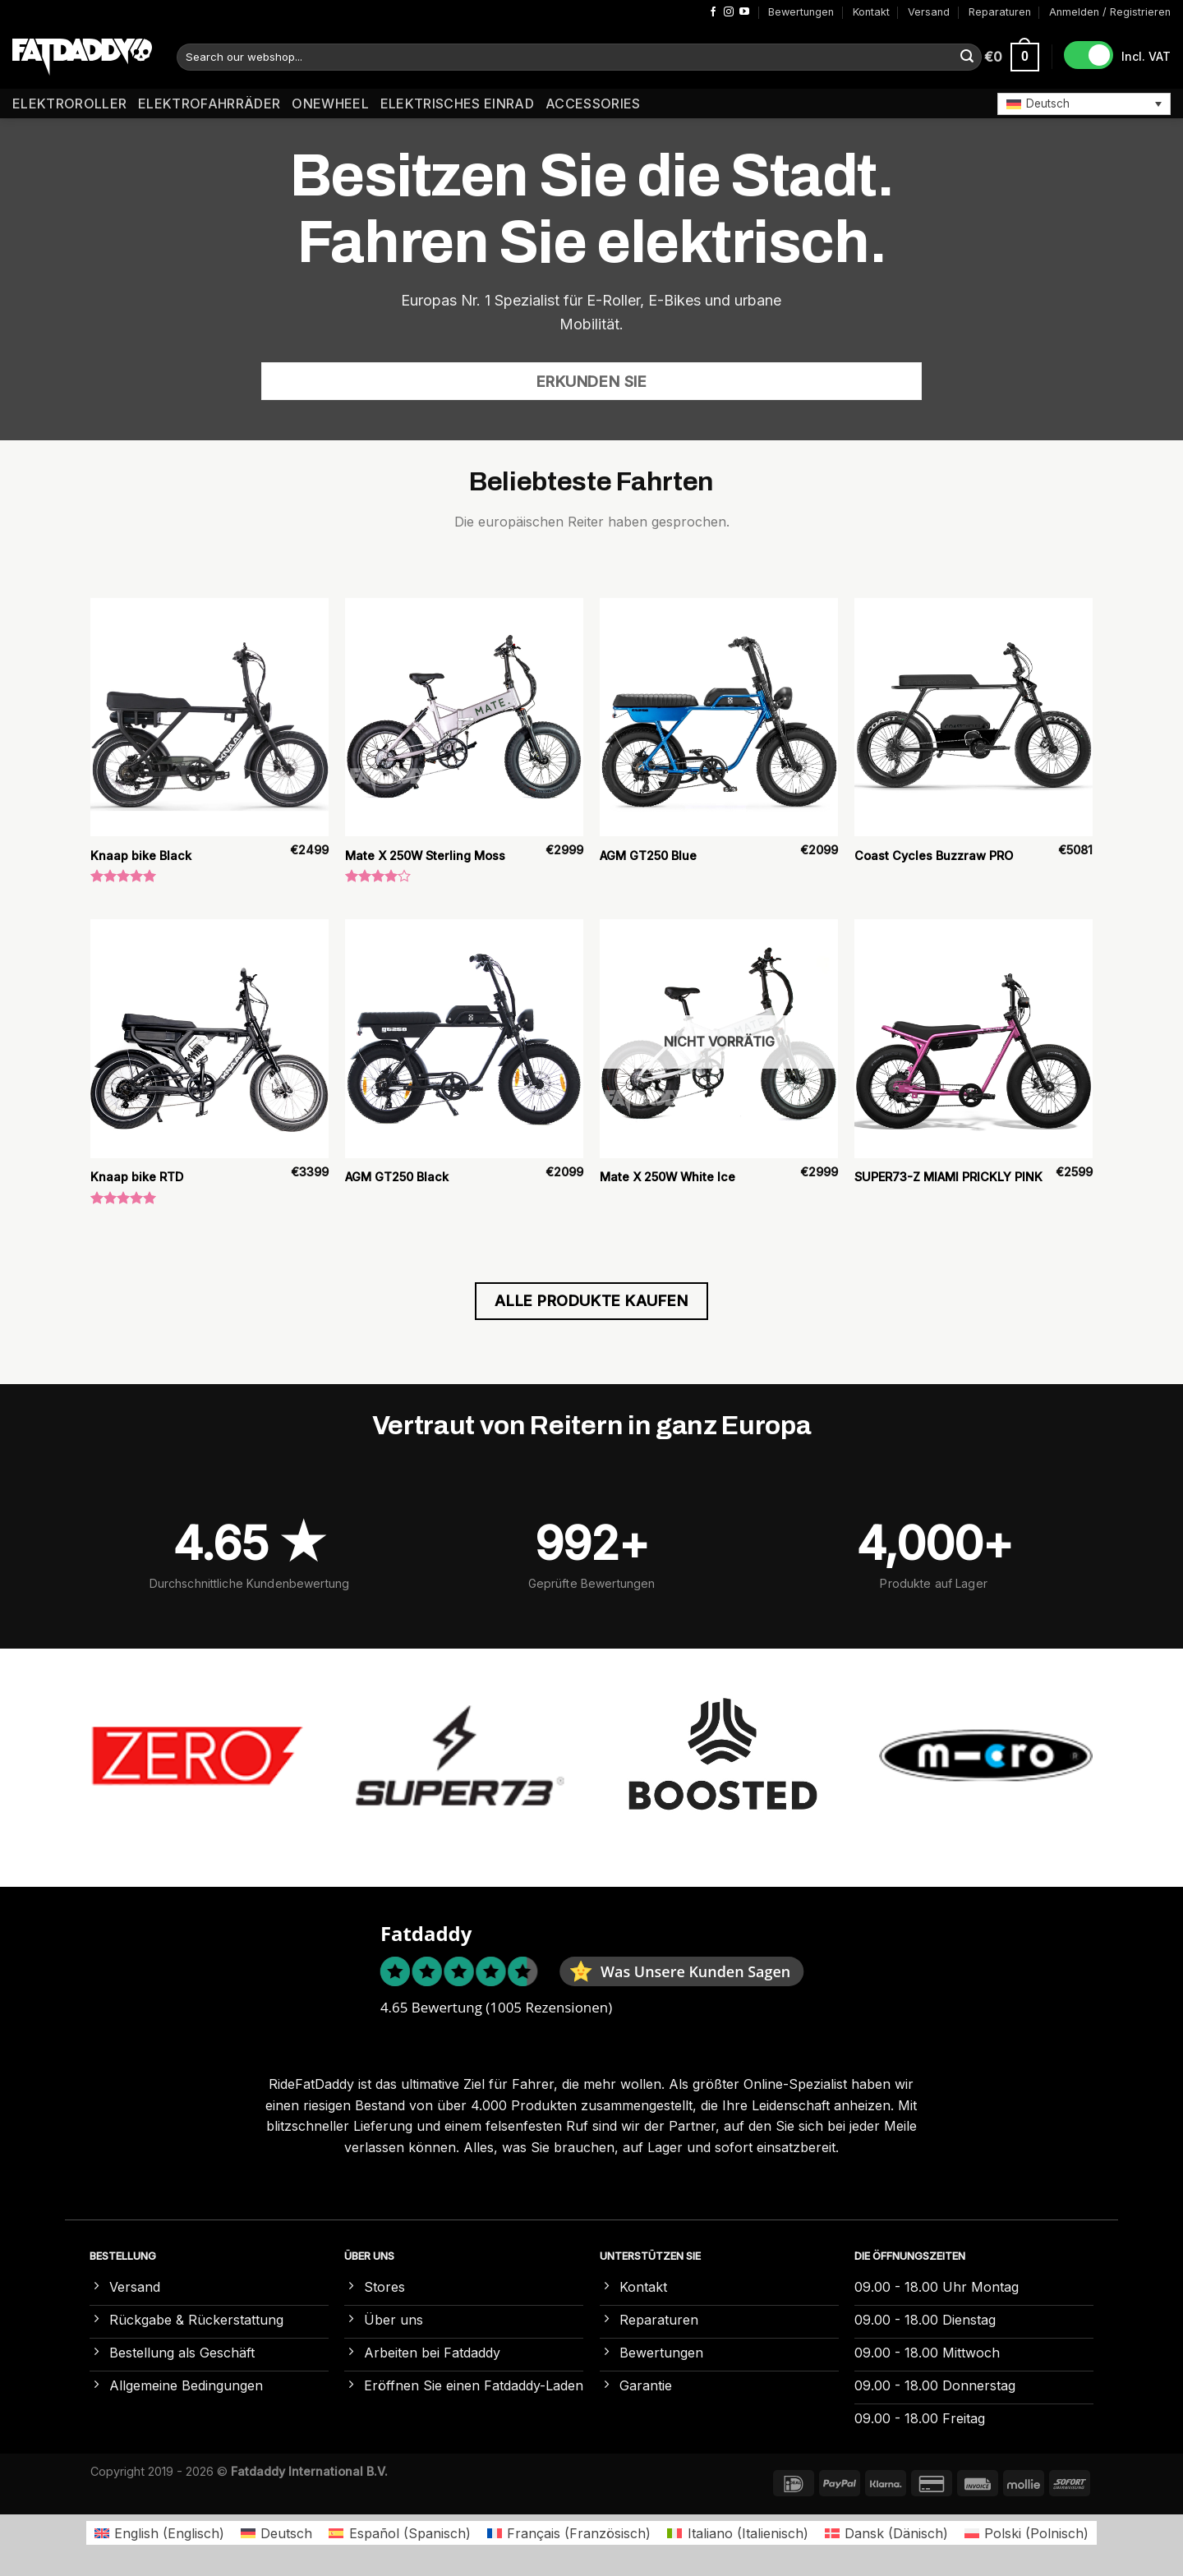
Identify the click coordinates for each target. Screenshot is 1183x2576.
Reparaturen (1000, 12)
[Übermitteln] (967, 57)
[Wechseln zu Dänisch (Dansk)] (886, 2533)
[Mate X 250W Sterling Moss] (464, 717)
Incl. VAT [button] (1146, 56)
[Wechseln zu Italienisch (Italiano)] (737, 2533)
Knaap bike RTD (136, 1177)
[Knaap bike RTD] (209, 1038)
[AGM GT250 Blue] (719, 717)
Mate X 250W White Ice (667, 1177)
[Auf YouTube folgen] (744, 12)
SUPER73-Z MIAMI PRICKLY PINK (948, 1177)
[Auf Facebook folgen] (713, 12)
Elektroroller (69, 103)
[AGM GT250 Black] (464, 1038)
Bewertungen (801, 12)
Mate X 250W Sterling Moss (425, 855)
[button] (1084, 103)
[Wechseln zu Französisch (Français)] (569, 2533)
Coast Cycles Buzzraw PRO (933, 855)
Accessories (593, 103)
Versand (929, 12)
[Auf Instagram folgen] (729, 12)
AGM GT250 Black (397, 1177)
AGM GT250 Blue (648, 855)
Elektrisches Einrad (457, 103)
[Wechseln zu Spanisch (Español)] (399, 2533)
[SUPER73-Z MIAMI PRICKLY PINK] (973, 1038)
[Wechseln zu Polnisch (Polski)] (1026, 2533)
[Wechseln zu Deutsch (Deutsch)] (276, 2533)
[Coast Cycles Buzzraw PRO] (973, 717)
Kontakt (871, 12)
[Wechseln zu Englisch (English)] (159, 2533)
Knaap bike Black (140, 855)
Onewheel (330, 103)
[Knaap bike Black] (209, 717)
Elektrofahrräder (209, 103)
